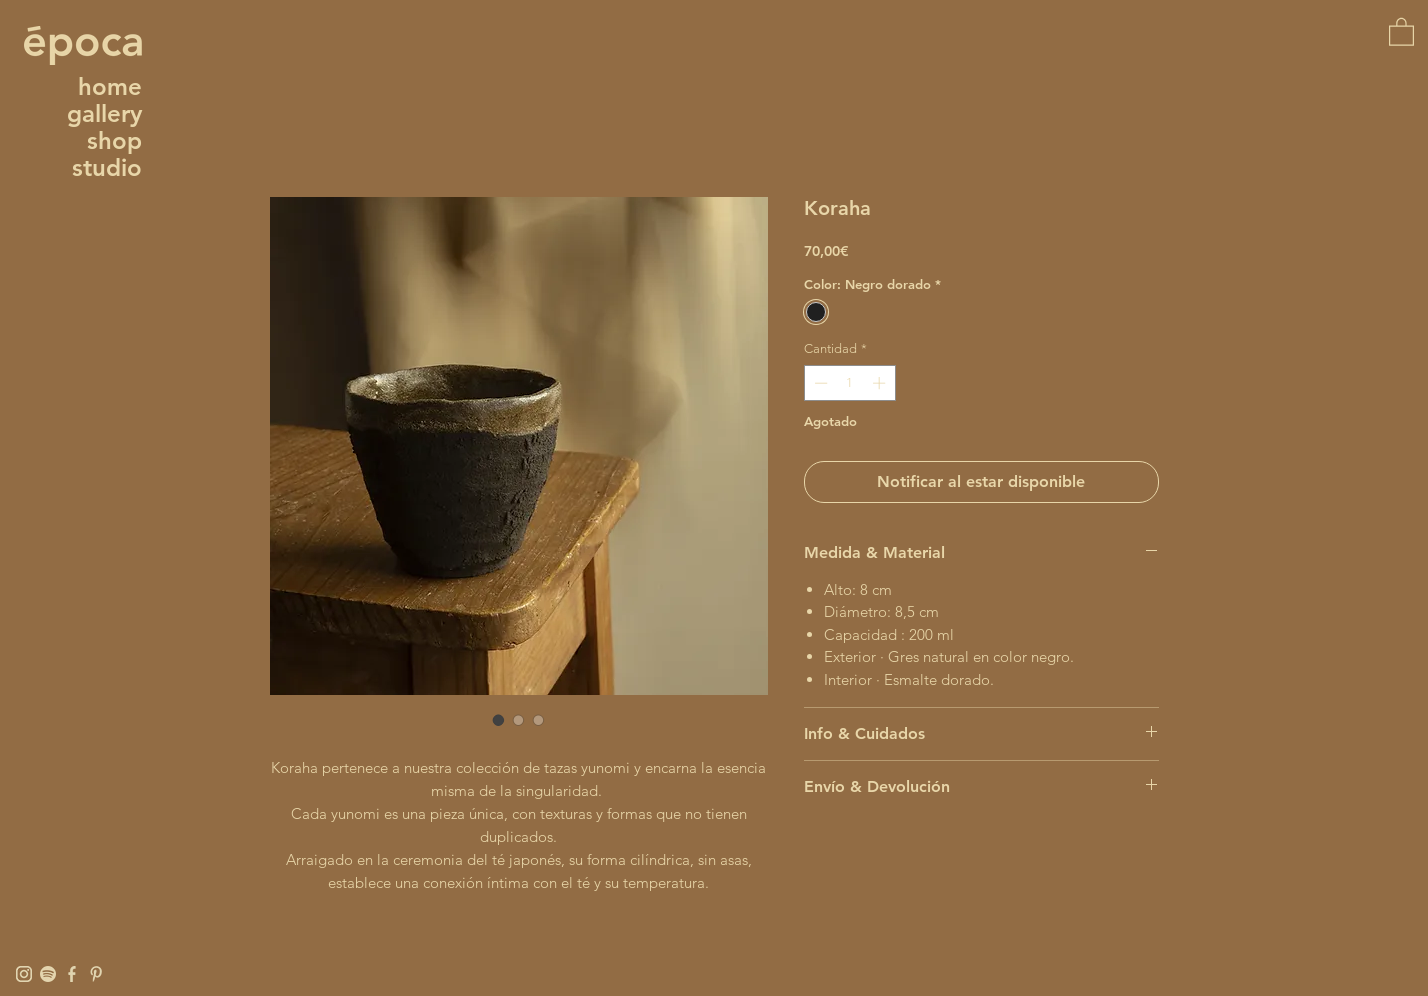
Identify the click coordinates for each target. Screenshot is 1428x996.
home (110, 86)
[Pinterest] (96, 974)
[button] (1401, 31)
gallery (104, 113)
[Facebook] (72, 974)
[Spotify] (48, 974)
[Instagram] (24, 974)
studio (107, 167)
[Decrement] (819, 383)
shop (114, 140)
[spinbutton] (849, 383)
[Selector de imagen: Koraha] (499, 720)
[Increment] (881, 383)
